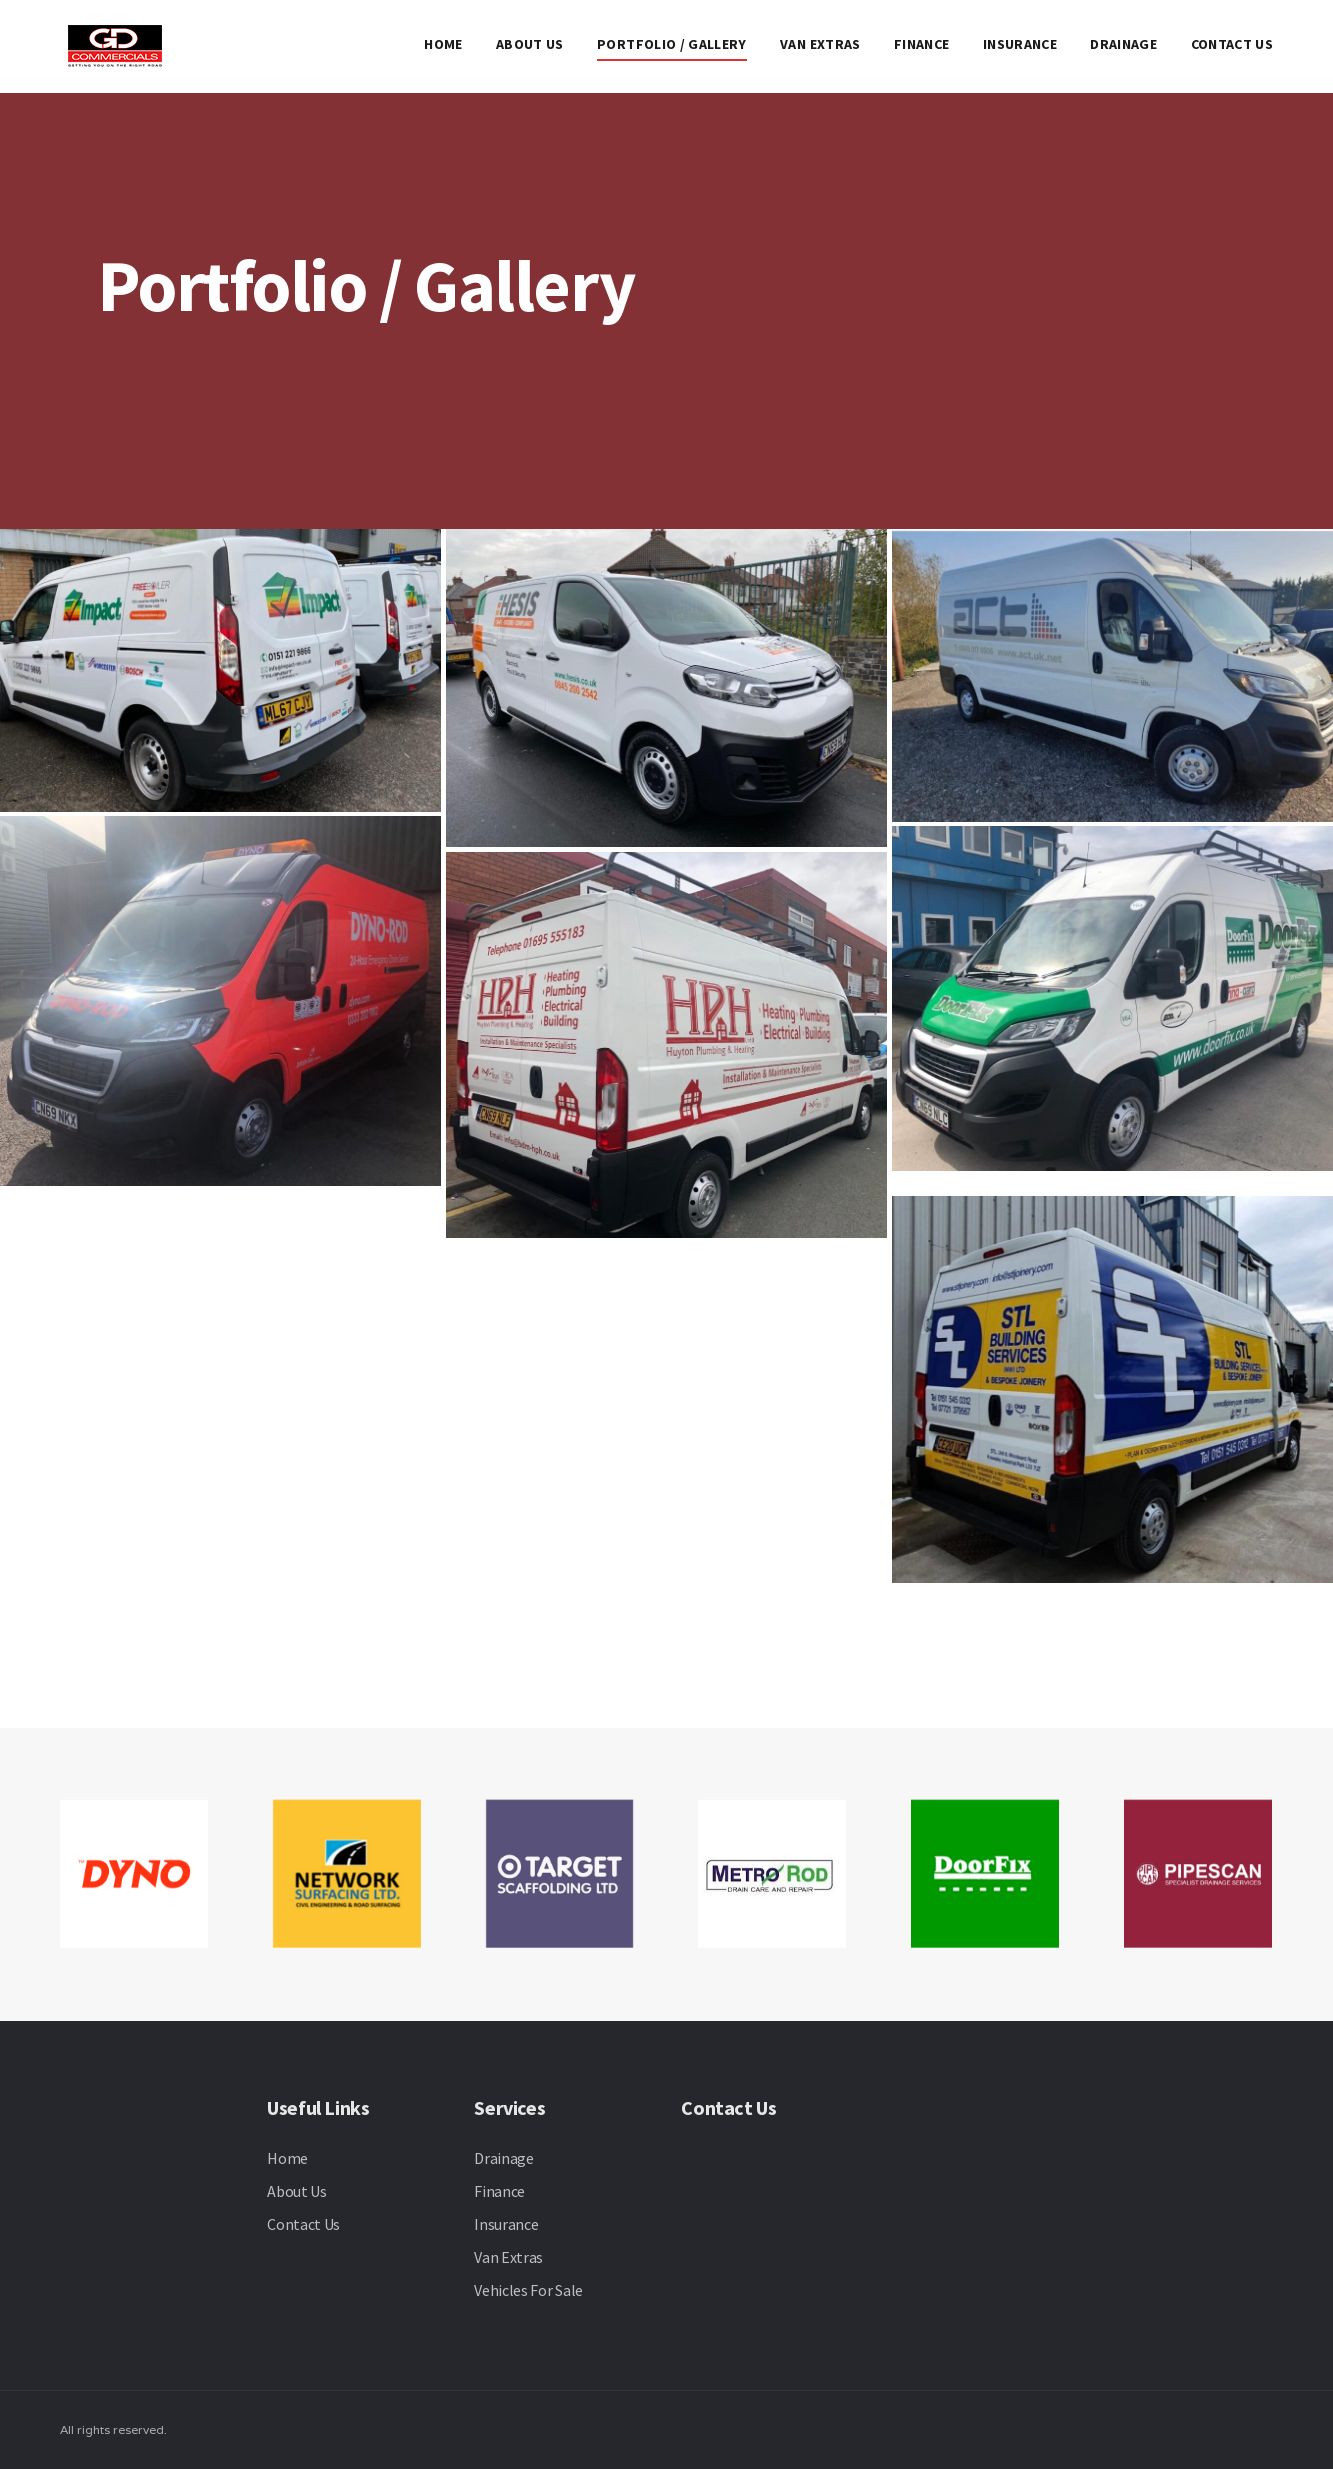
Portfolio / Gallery (672, 44)
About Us (530, 44)
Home (443, 44)
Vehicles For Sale (528, 2290)
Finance (921, 44)
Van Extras (820, 44)
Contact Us (1232, 44)
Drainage (1123, 44)
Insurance (1020, 44)
